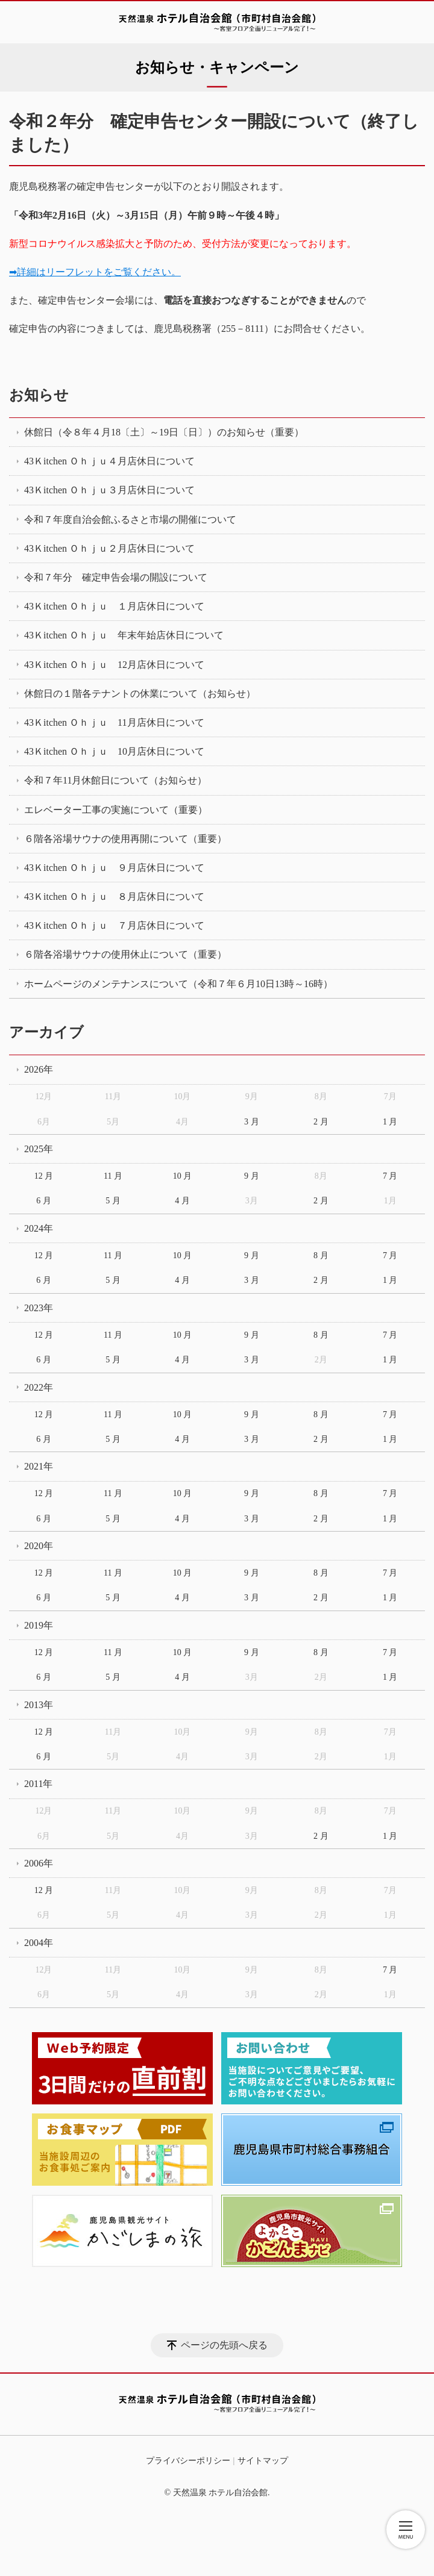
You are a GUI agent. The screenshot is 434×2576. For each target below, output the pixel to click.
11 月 (113, 1175)
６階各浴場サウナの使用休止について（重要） (125, 954)
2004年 (38, 1943)
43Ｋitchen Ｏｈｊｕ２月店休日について (109, 548)
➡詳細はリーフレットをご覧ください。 (95, 272)
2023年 (38, 1308)
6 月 (43, 1200)
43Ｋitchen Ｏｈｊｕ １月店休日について (114, 606)
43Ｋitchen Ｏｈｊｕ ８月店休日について (114, 896)
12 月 (44, 1175)
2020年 (38, 1546)
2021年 (38, 1466)
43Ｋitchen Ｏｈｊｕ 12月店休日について (114, 665)
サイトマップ (262, 2460)
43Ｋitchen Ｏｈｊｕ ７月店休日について (114, 925)
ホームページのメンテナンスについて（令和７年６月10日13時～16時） (178, 984)
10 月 (182, 1175)
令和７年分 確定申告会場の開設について (115, 577)
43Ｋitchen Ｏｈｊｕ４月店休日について (109, 461)
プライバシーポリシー (188, 2460)
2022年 (38, 1387)
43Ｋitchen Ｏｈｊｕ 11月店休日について (114, 722)
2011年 (38, 1784)
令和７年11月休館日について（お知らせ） (115, 780)
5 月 (113, 1200)
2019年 (38, 1625)
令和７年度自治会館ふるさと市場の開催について (130, 519)
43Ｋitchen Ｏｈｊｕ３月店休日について (109, 490)
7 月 (390, 1175)
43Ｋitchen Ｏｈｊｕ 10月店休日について (114, 751)
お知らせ (39, 395)
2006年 (38, 1863)
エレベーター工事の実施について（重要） (115, 810)
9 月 (251, 1175)
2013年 (38, 1705)
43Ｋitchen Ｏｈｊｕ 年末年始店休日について (124, 635)
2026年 (38, 1069)
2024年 (38, 1228)
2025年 (38, 1149)
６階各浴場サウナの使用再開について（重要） (125, 839)
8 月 (321, 1255)
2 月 (321, 1121)
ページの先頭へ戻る (224, 2345)
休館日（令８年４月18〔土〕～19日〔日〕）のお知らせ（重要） (164, 432)
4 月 (182, 1200)
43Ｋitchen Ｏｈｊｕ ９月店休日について (114, 867)
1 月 (390, 1121)
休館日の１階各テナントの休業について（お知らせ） (140, 693)
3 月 (251, 1121)
